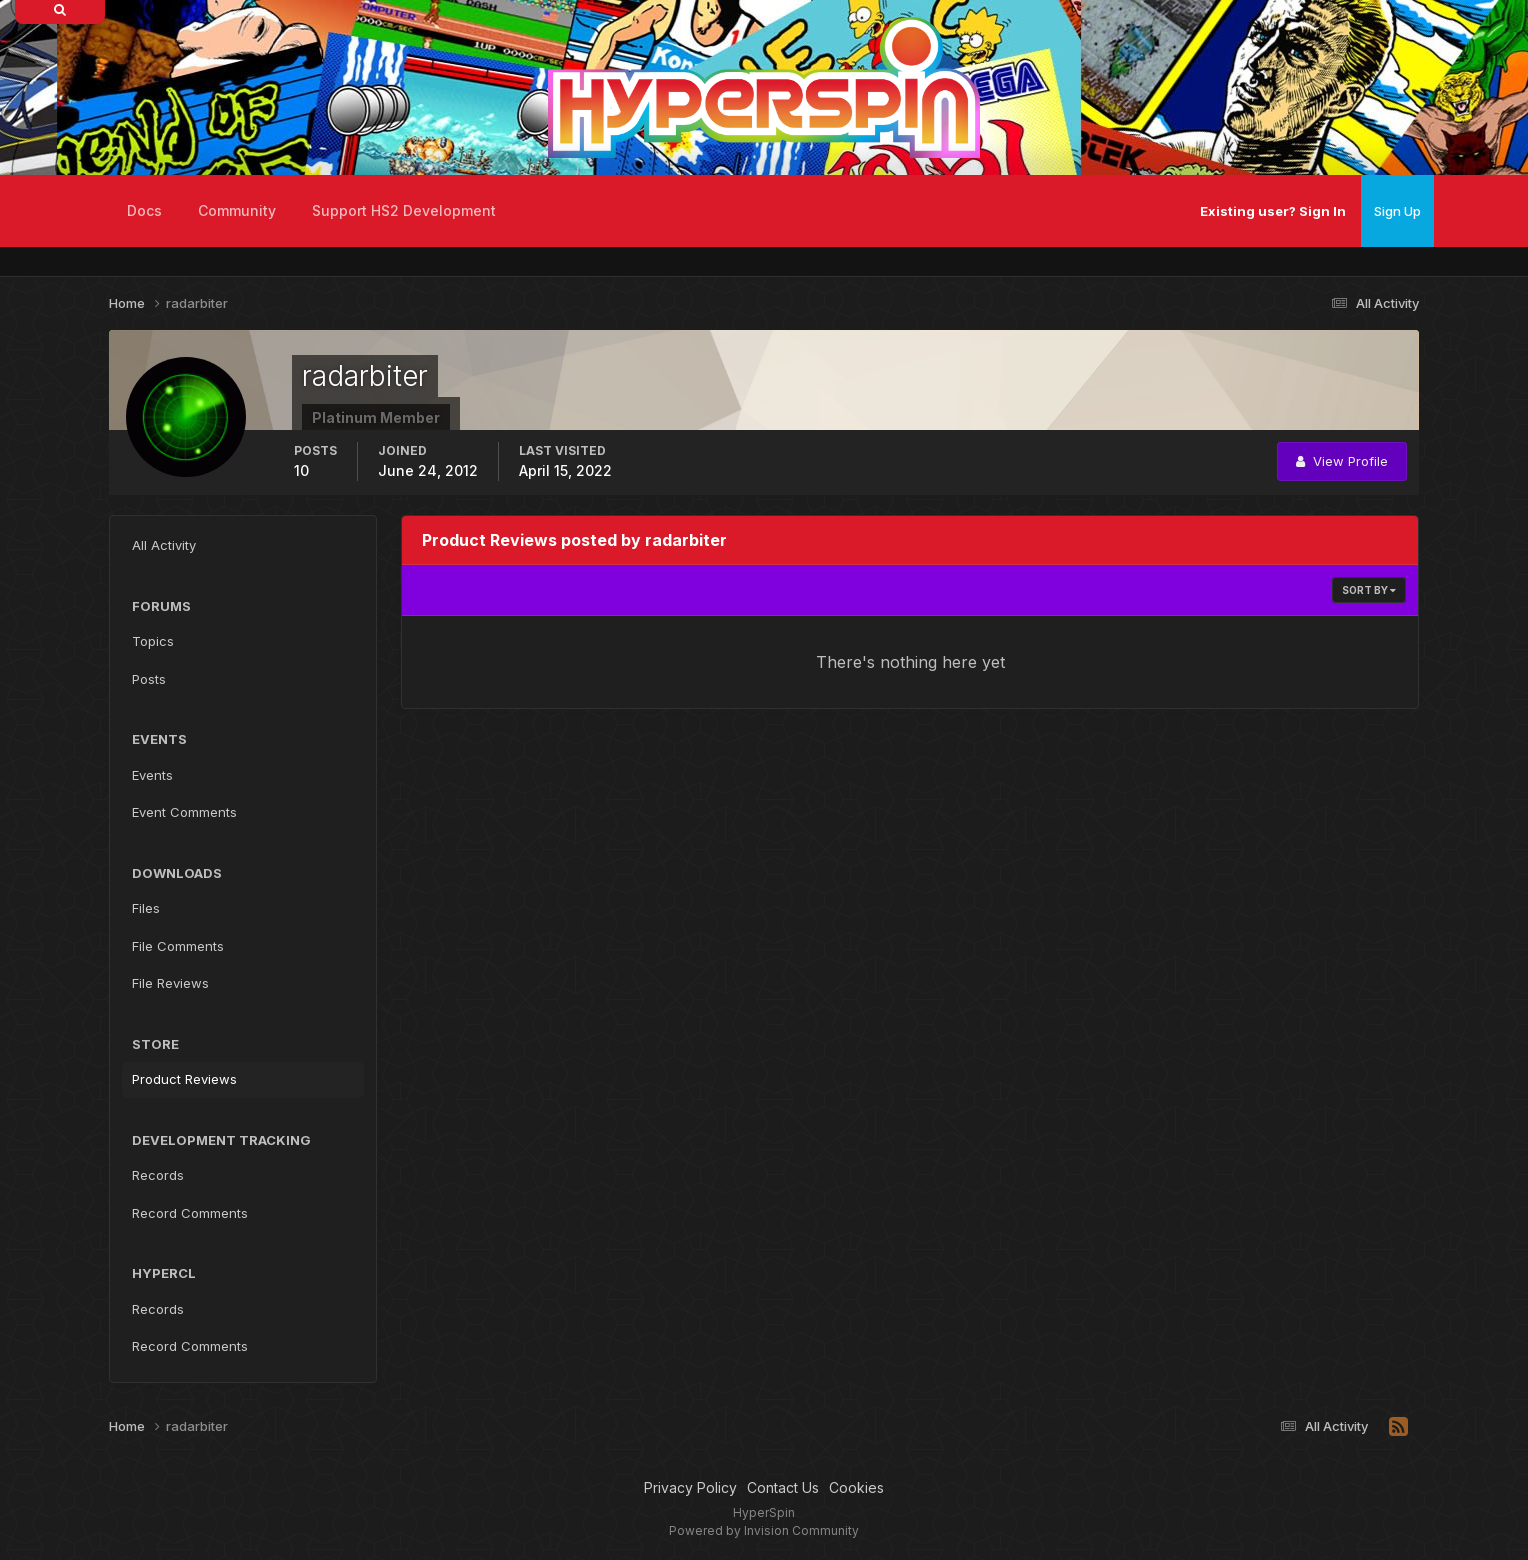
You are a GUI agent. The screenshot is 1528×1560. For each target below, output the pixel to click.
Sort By (1369, 590)
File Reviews (170, 983)
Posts (149, 679)
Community (237, 210)
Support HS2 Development (404, 210)
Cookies (856, 1487)
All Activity (164, 545)
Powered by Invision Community (764, 1530)
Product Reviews (184, 1079)
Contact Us (783, 1487)
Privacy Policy (690, 1487)
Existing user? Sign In (1273, 211)
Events (152, 775)
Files (146, 908)
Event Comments (184, 812)
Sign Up (1397, 211)
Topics (153, 641)
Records (158, 1175)
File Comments (178, 946)
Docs (144, 210)
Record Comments (190, 1213)
